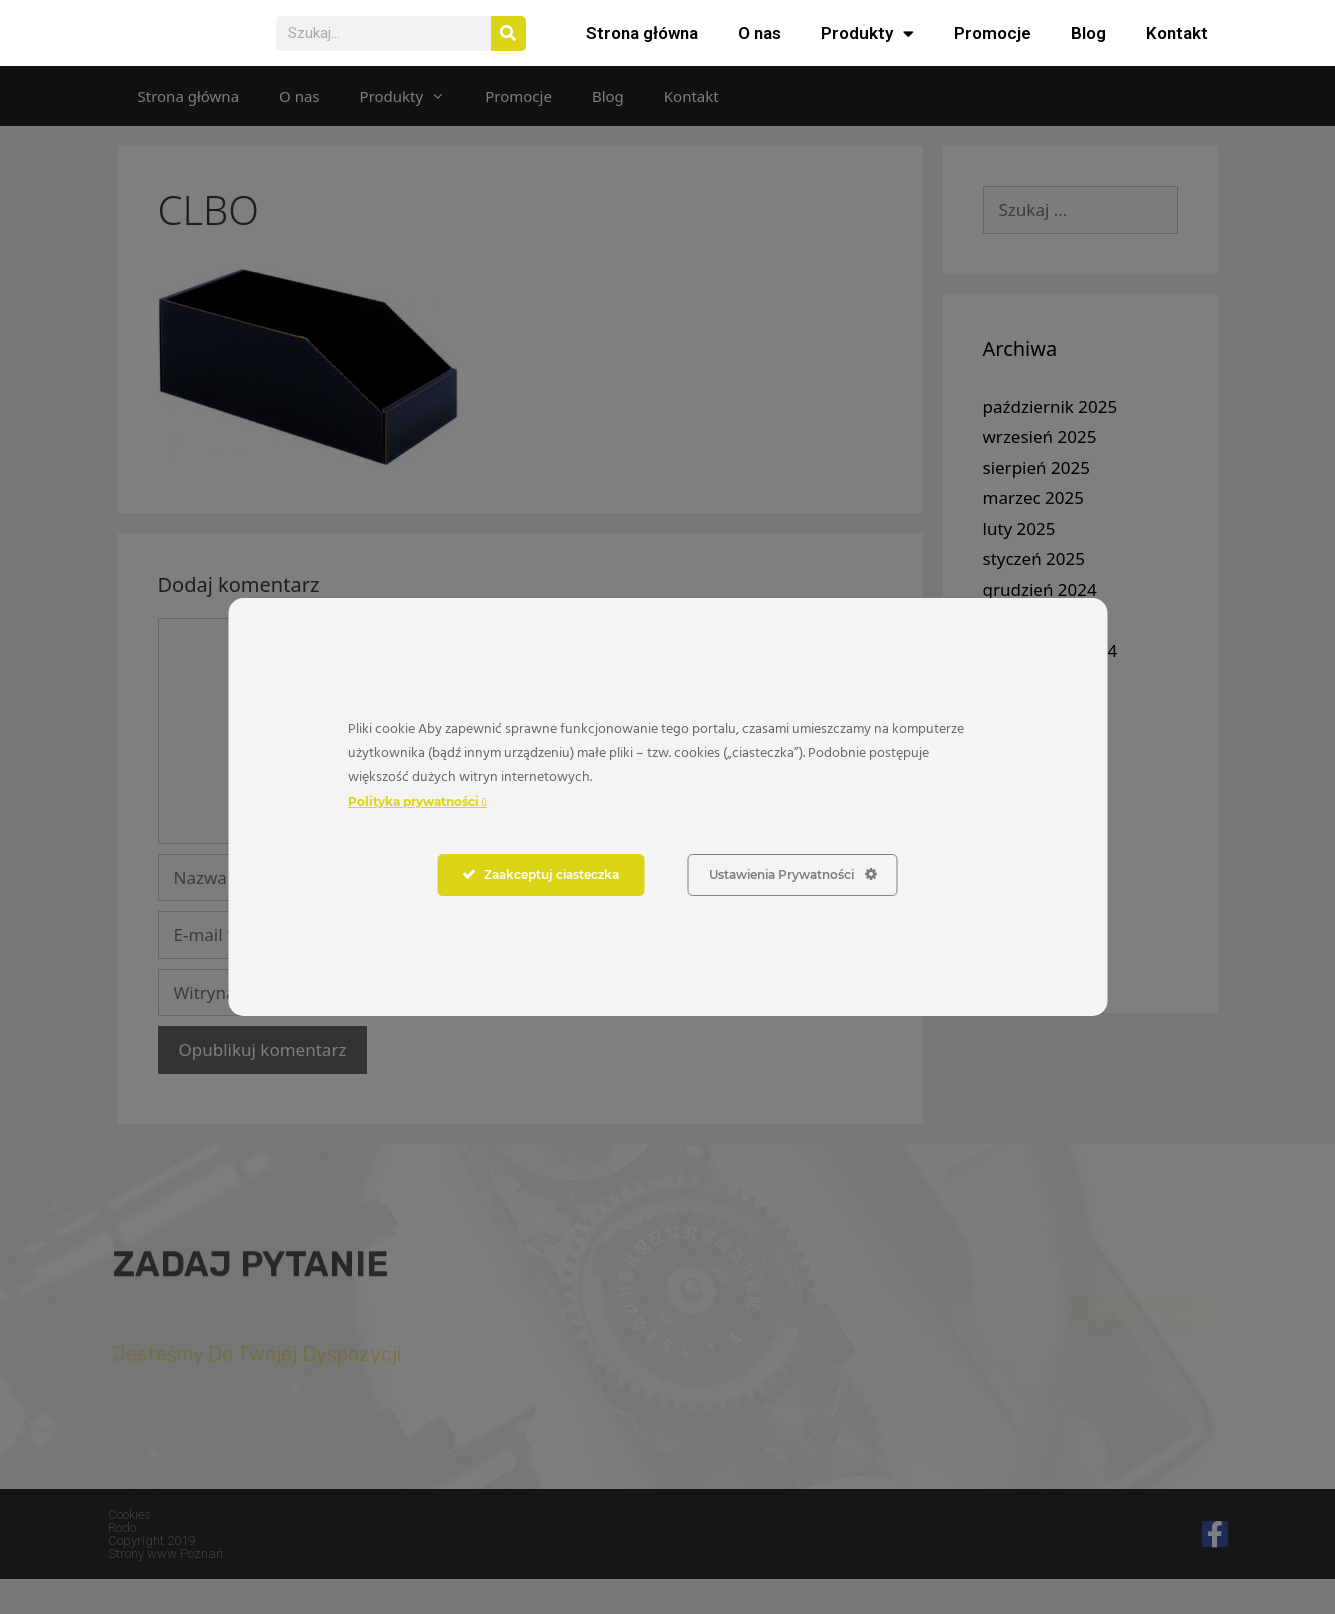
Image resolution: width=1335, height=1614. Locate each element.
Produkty (867, 50)
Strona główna (642, 51)
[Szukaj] (508, 50)
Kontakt (1177, 51)
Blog (1088, 51)
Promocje (992, 51)
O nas (759, 51)
